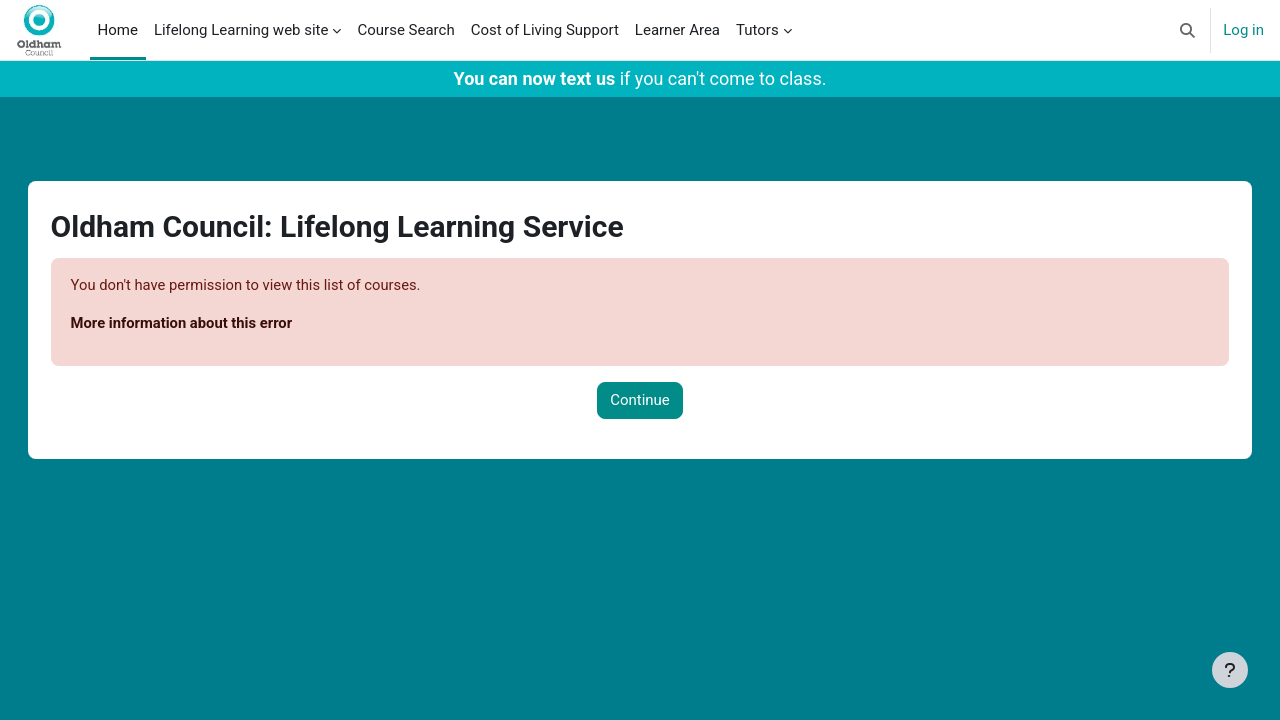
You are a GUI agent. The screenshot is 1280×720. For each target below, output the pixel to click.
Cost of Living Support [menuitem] (545, 30)
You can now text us (535, 78)
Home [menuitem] (118, 30)
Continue (640, 401)
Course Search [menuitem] (405, 30)
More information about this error (203, 324)
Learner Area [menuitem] (677, 30)
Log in (1243, 30)
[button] (1188, 30)
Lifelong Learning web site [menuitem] (241, 30)
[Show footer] (1230, 670)
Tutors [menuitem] (757, 30)
